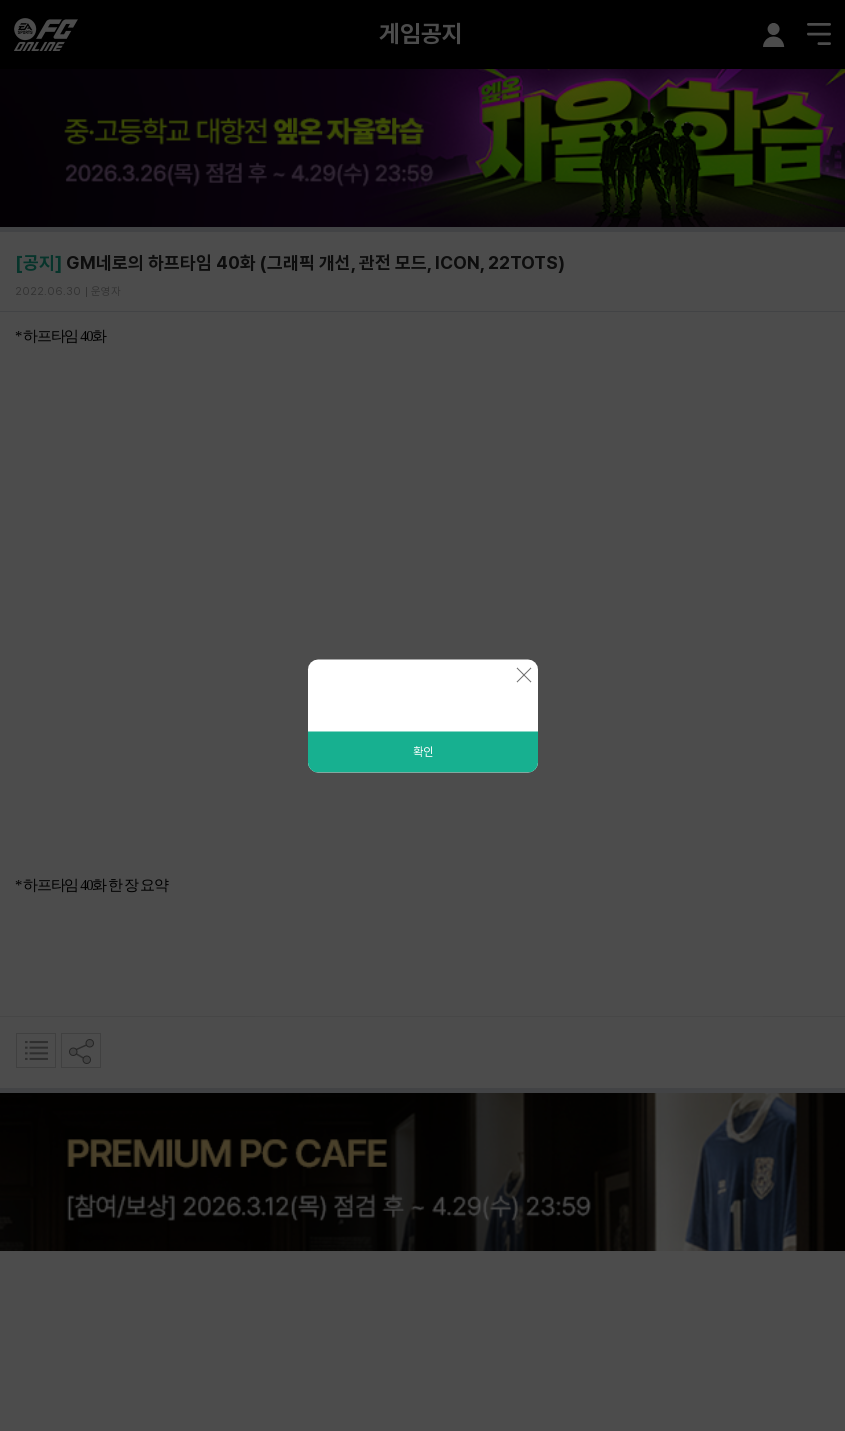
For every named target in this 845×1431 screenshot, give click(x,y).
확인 (423, 751)
